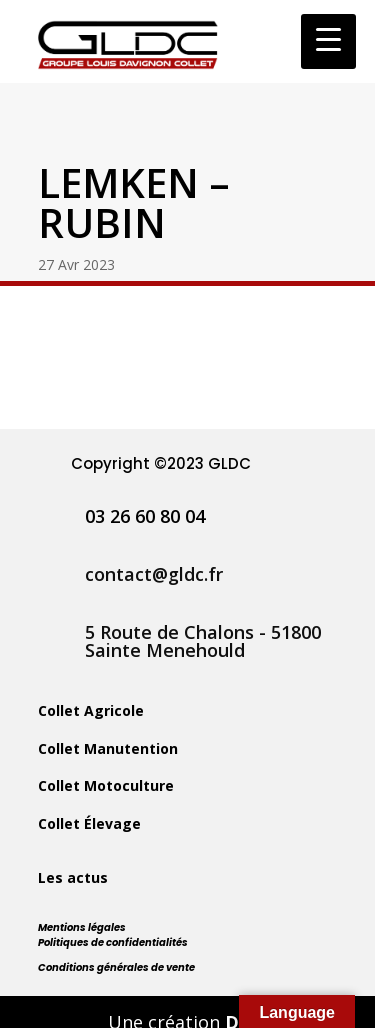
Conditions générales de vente (116, 967)
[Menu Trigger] (328, 41)
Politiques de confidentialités (113, 942)
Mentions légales (82, 927)
